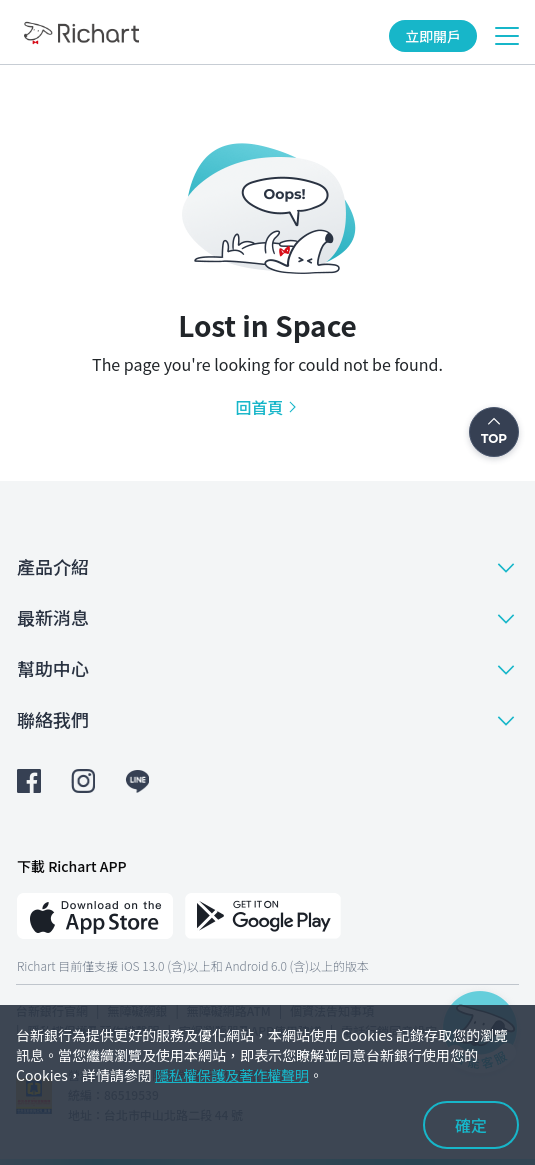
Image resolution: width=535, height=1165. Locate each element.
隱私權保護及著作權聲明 (232, 1075)
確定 (471, 1125)
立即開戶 (433, 36)
